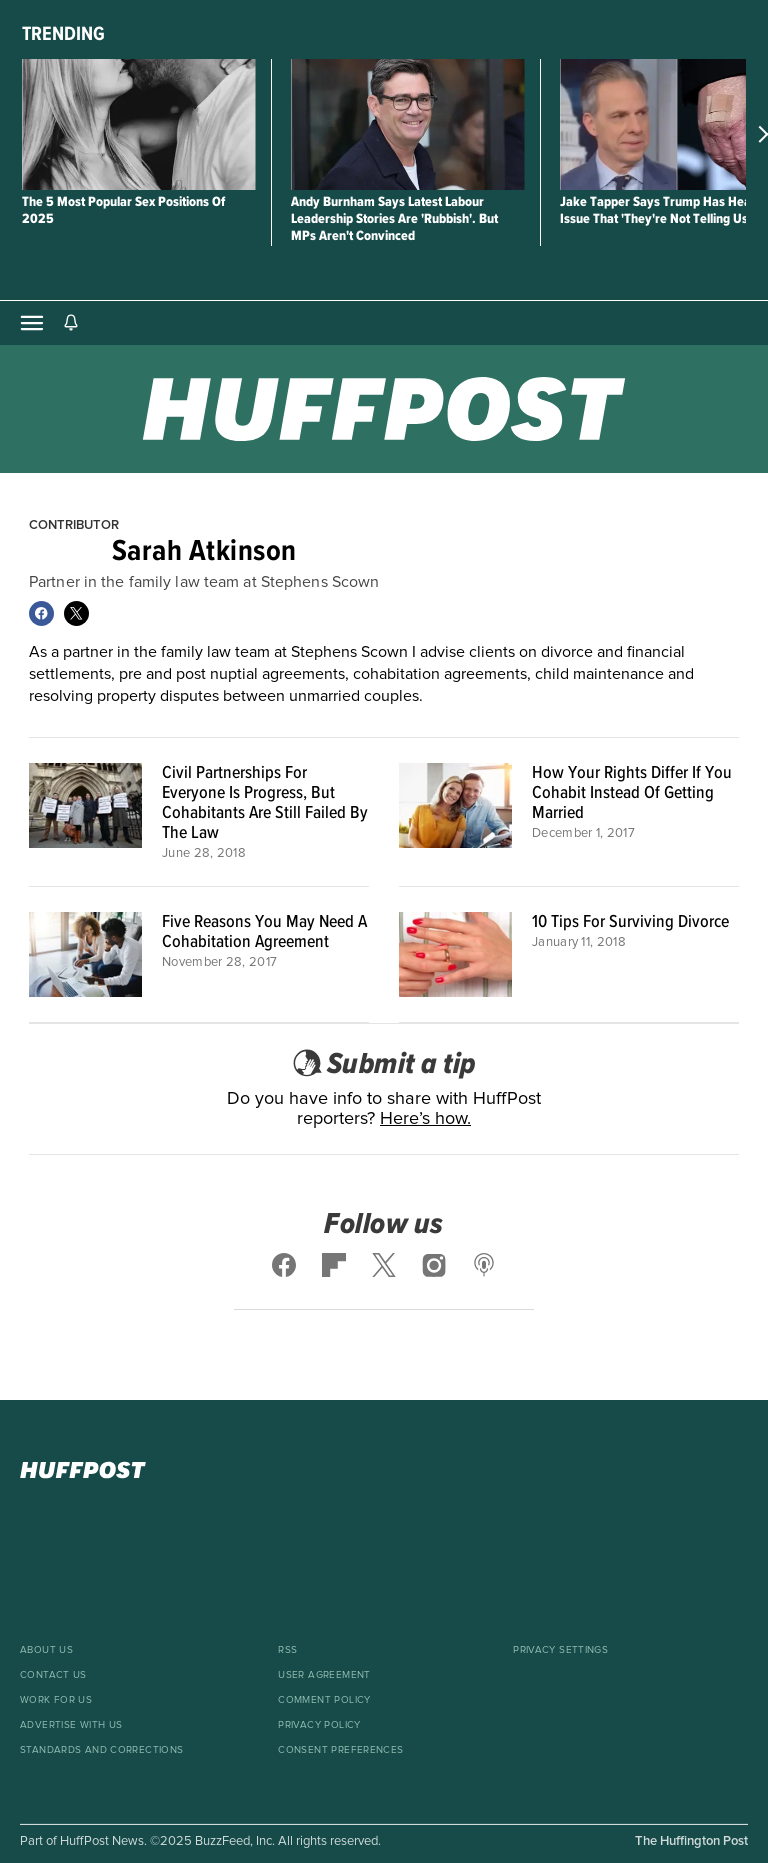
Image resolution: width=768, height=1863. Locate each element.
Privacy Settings (560, 1650)
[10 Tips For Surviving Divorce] (455, 954)
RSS (287, 1650)
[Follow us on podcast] (484, 1265)
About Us (46, 1650)
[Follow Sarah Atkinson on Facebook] (41, 613)
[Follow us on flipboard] (334, 1265)
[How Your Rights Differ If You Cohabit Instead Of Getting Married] (455, 812)
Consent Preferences (340, 1750)
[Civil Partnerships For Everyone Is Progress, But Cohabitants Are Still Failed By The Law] (85, 812)
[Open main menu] (32, 323)
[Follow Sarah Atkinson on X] (76, 613)
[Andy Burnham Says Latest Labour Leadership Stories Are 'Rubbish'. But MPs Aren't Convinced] (407, 124)
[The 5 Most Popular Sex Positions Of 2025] (138, 124)
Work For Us (56, 1700)
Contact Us (53, 1675)
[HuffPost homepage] (384, 1470)
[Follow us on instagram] (434, 1265)
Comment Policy (324, 1700)
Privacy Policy (319, 1725)
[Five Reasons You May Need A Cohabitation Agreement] (85, 954)
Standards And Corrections (102, 1750)
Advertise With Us (71, 1725)
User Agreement (324, 1675)
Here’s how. (425, 1119)
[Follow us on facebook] (285, 1265)
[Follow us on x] (384, 1265)
